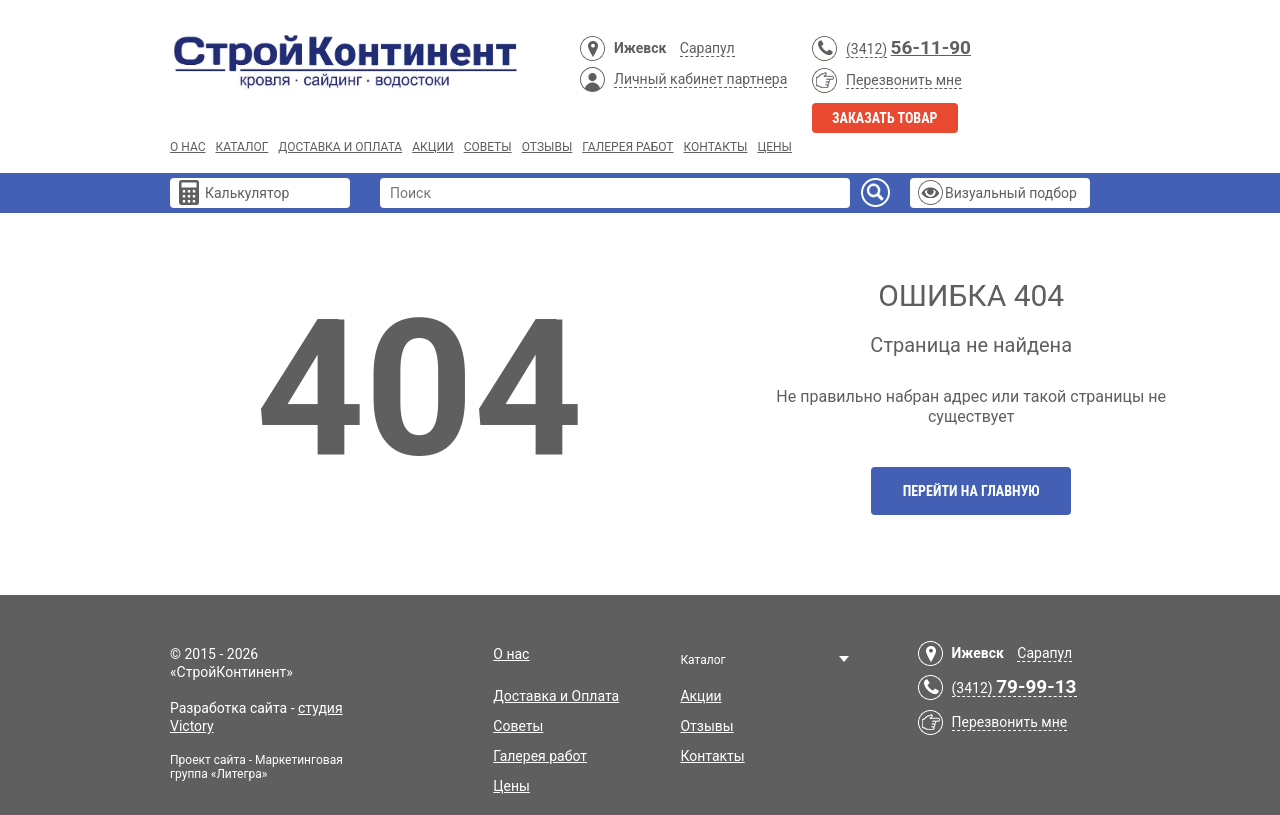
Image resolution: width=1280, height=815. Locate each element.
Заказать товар (885, 118)
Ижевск (640, 48)
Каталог (241, 147)
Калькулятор (247, 193)
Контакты (715, 147)
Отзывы (547, 147)
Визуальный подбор (1011, 193)
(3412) (866, 49)
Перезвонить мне (904, 80)
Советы (488, 147)
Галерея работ (627, 147)
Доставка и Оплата (340, 147)
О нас (187, 147)
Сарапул (707, 48)
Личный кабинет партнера (700, 79)
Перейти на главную (971, 491)
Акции (432, 147)
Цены (774, 147)
